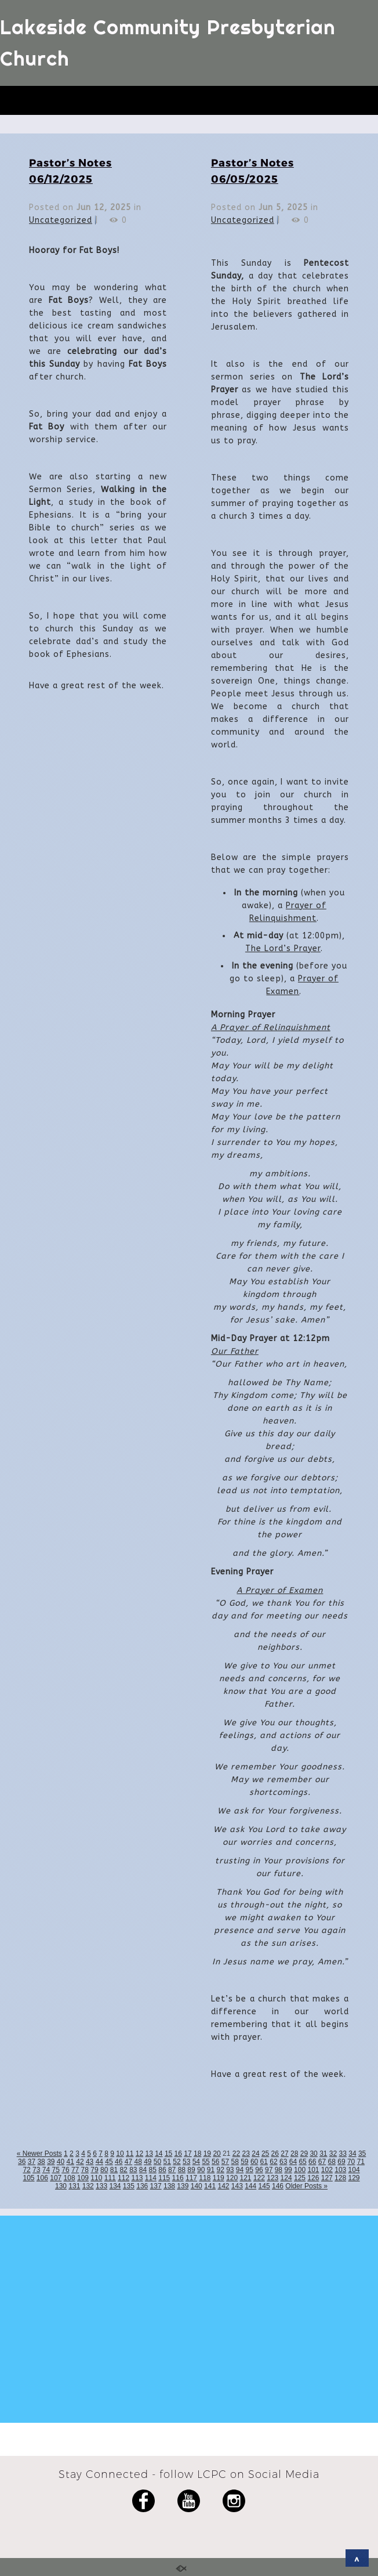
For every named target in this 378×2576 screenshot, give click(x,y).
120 (232, 2178)
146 (278, 2186)
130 (61, 2186)
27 (284, 2153)
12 (139, 2153)
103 (340, 2170)
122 (259, 2178)
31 (323, 2153)
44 (99, 2162)
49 (147, 2162)
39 (50, 2162)
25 (265, 2153)
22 (236, 2153)
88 (182, 2170)
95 (249, 2170)
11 (129, 2153)
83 (133, 2170)
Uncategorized (60, 220)
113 (137, 2178)
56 (215, 2162)
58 (234, 2162)
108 (69, 2178)
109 (83, 2178)
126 (313, 2178)
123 (272, 2178)
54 (196, 2162)
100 (300, 2170)
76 (65, 2170)
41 (70, 2162)
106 (42, 2178)
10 (119, 2153)
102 (327, 2170)
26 (275, 2153)
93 (230, 2170)
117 (191, 2178)
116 (178, 2178)
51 (167, 2162)
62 (273, 2162)
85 (153, 2170)
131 (74, 2186)
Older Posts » (306, 2186)
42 (79, 2162)
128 (340, 2178)
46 (118, 2162)
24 (255, 2153)
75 (56, 2170)
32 (333, 2153)
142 (223, 2186)
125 (300, 2178)
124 (286, 2178)
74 (46, 2170)
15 (168, 2153)
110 (96, 2178)
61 (264, 2162)
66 (312, 2162)
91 (211, 2170)
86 (162, 2170)
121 (245, 2178)
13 (148, 2153)
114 (151, 2178)
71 (361, 2162)
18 (197, 2153)
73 (36, 2170)
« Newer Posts (39, 2153)
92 (220, 2170)
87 (172, 2170)
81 (114, 2170)
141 (210, 2186)
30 (313, 2153)
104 (354, 2170)
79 (94, 2170)
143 (237, 2186)
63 (283, 2162)
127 (327, 2178)
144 (250, 2186)
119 (218, 2178)
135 (129, 2186)
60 (254, 2162)
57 (225, 2162)
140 (196, 2186)
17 (187, 2153)
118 (204, 2178)
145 (264, 2186)
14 (158, 2153)
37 (31, 2162)
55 (205, 2162)
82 (123, 2170)
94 (239, 2170)
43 (89, 2162)
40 (60, 2162)
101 (313, 2170)
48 (137, 2162)
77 (75, 2170)
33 (343, 2153)
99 (288, 2170)
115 (164, 2178)
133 (101, 2186)
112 (123, 2178)
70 (351, 2162)
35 (362, 2153)
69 (341, 2162)
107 (55, 2178)
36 (22, 2162)
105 (28, 2178)
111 (110, 2178)
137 (156, 2186)
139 (182, 2186)
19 (207, 2153)
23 (246, 2153)
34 (352, 2153)
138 (169, 2186)
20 (216, 2153)
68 (332, 2162)
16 (178, 2153)
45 (108, 2162)
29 (304, 2153)
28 (294, 2153)
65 (302, 2162)
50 (157, 2162)
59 (244, 2162)
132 (88, 2186)
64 (293, 2162)
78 (85, 2170)
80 (104, 2170)
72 (26, 2170)
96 (259, 2170)
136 (142, 2186)
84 (143, 2170)
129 (353, 2178)
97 (268, 2170)
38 (41, 2162)
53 (186, 2162)
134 (115, 2186)
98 (278, 2170)
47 (128, 2162)
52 (176, 2162)
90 (201, 2170)
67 (322, 2162)
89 (191, 2170)
